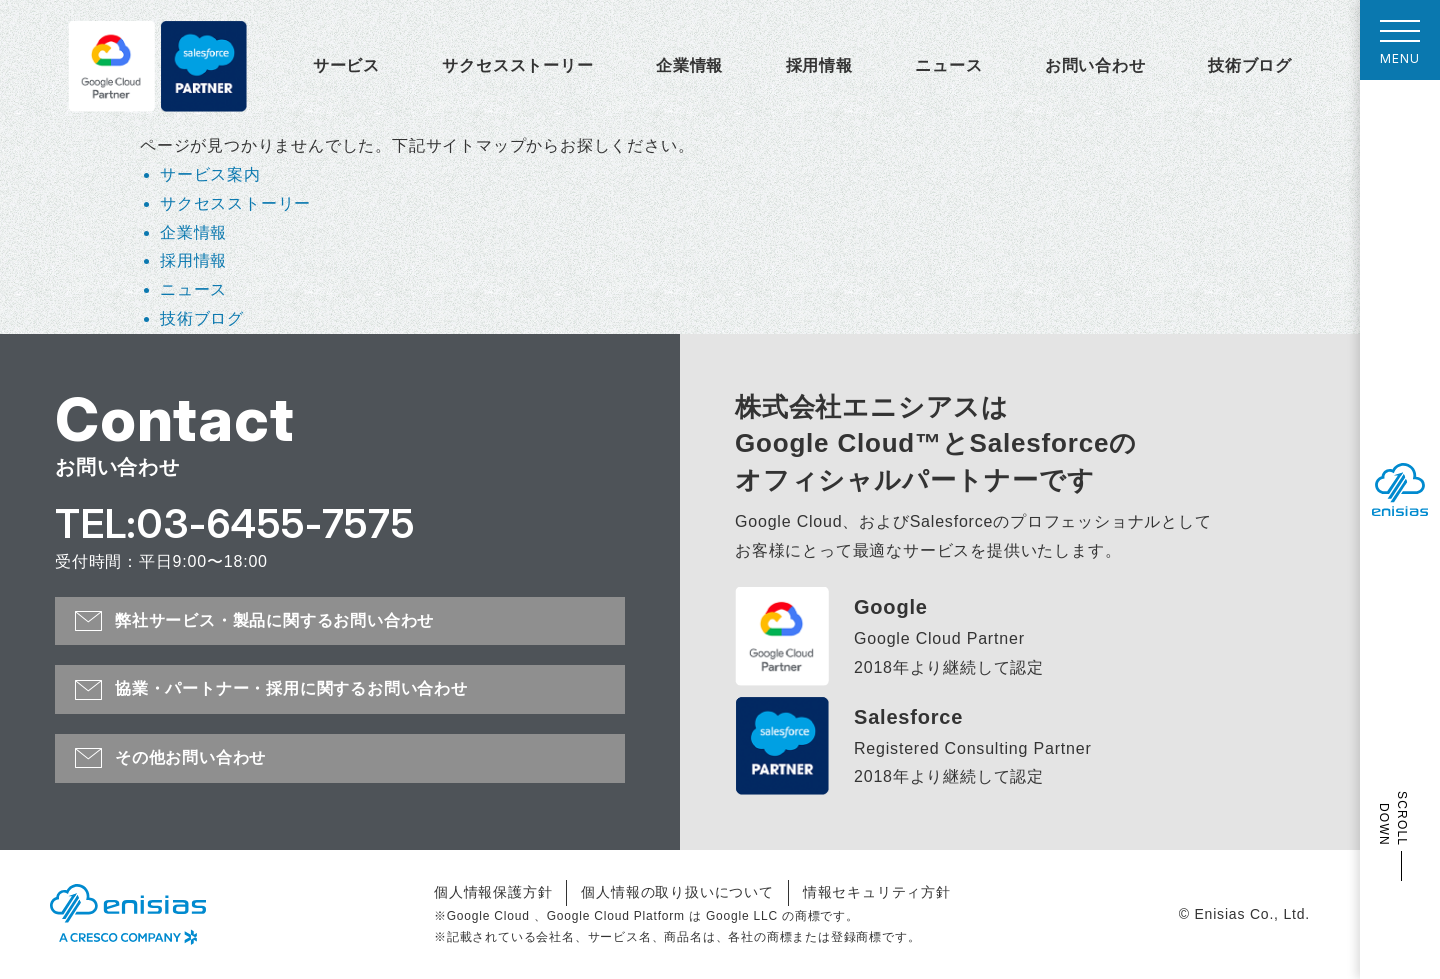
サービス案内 (210, 174)
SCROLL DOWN (1393, 818)
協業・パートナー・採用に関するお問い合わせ (291, 688)
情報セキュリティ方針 (877, 892)
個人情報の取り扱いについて (677, 892)
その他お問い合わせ (190, 757)
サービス (346, 65)
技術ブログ (1250, 65)
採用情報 (819, 65)
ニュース (948, 65)
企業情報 (689, 65)
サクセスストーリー (517, 65)
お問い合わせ (1095, 65)
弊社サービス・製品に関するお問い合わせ (274, 620)
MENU (1400, 48)
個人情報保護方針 (493, 892)
